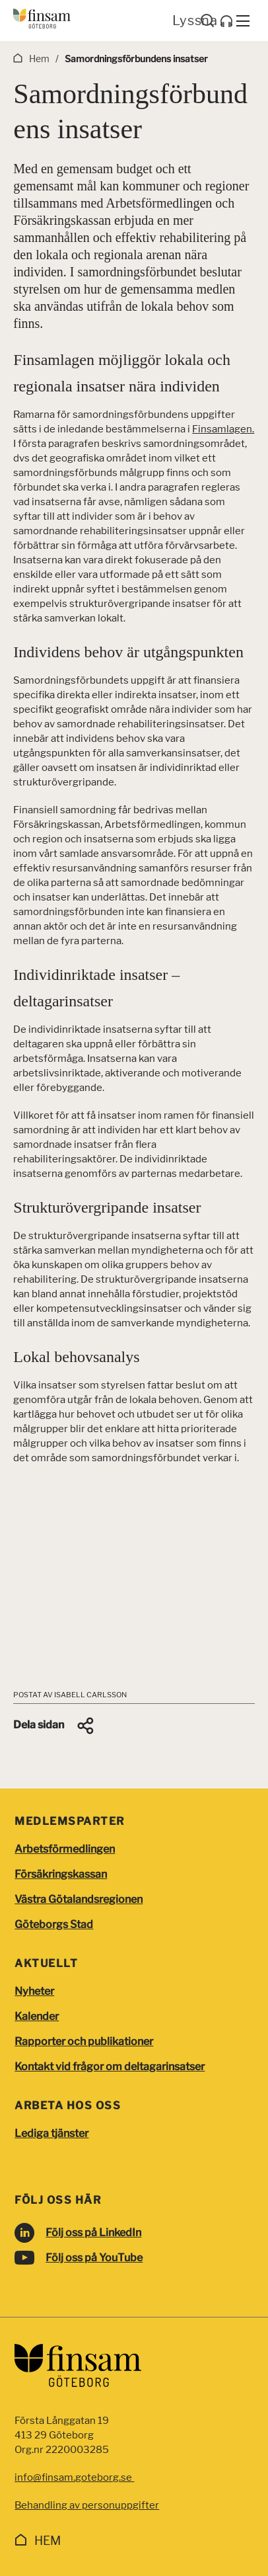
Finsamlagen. (223, 429)
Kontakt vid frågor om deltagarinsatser (110, 2066)
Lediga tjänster (51, 2133)
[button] (54, 1726)
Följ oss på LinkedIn (93, 2232)
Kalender (37, 2016)
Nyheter (34, 1991)
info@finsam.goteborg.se (74, 2477)
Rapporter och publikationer (84, 2041)
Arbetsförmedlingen (65, 1849)
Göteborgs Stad (54, 1924)
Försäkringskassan (61, 1874)
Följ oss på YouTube (94, 2257)
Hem (47, 2541)
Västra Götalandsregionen (79, 1899)
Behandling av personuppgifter (87, 2505)
